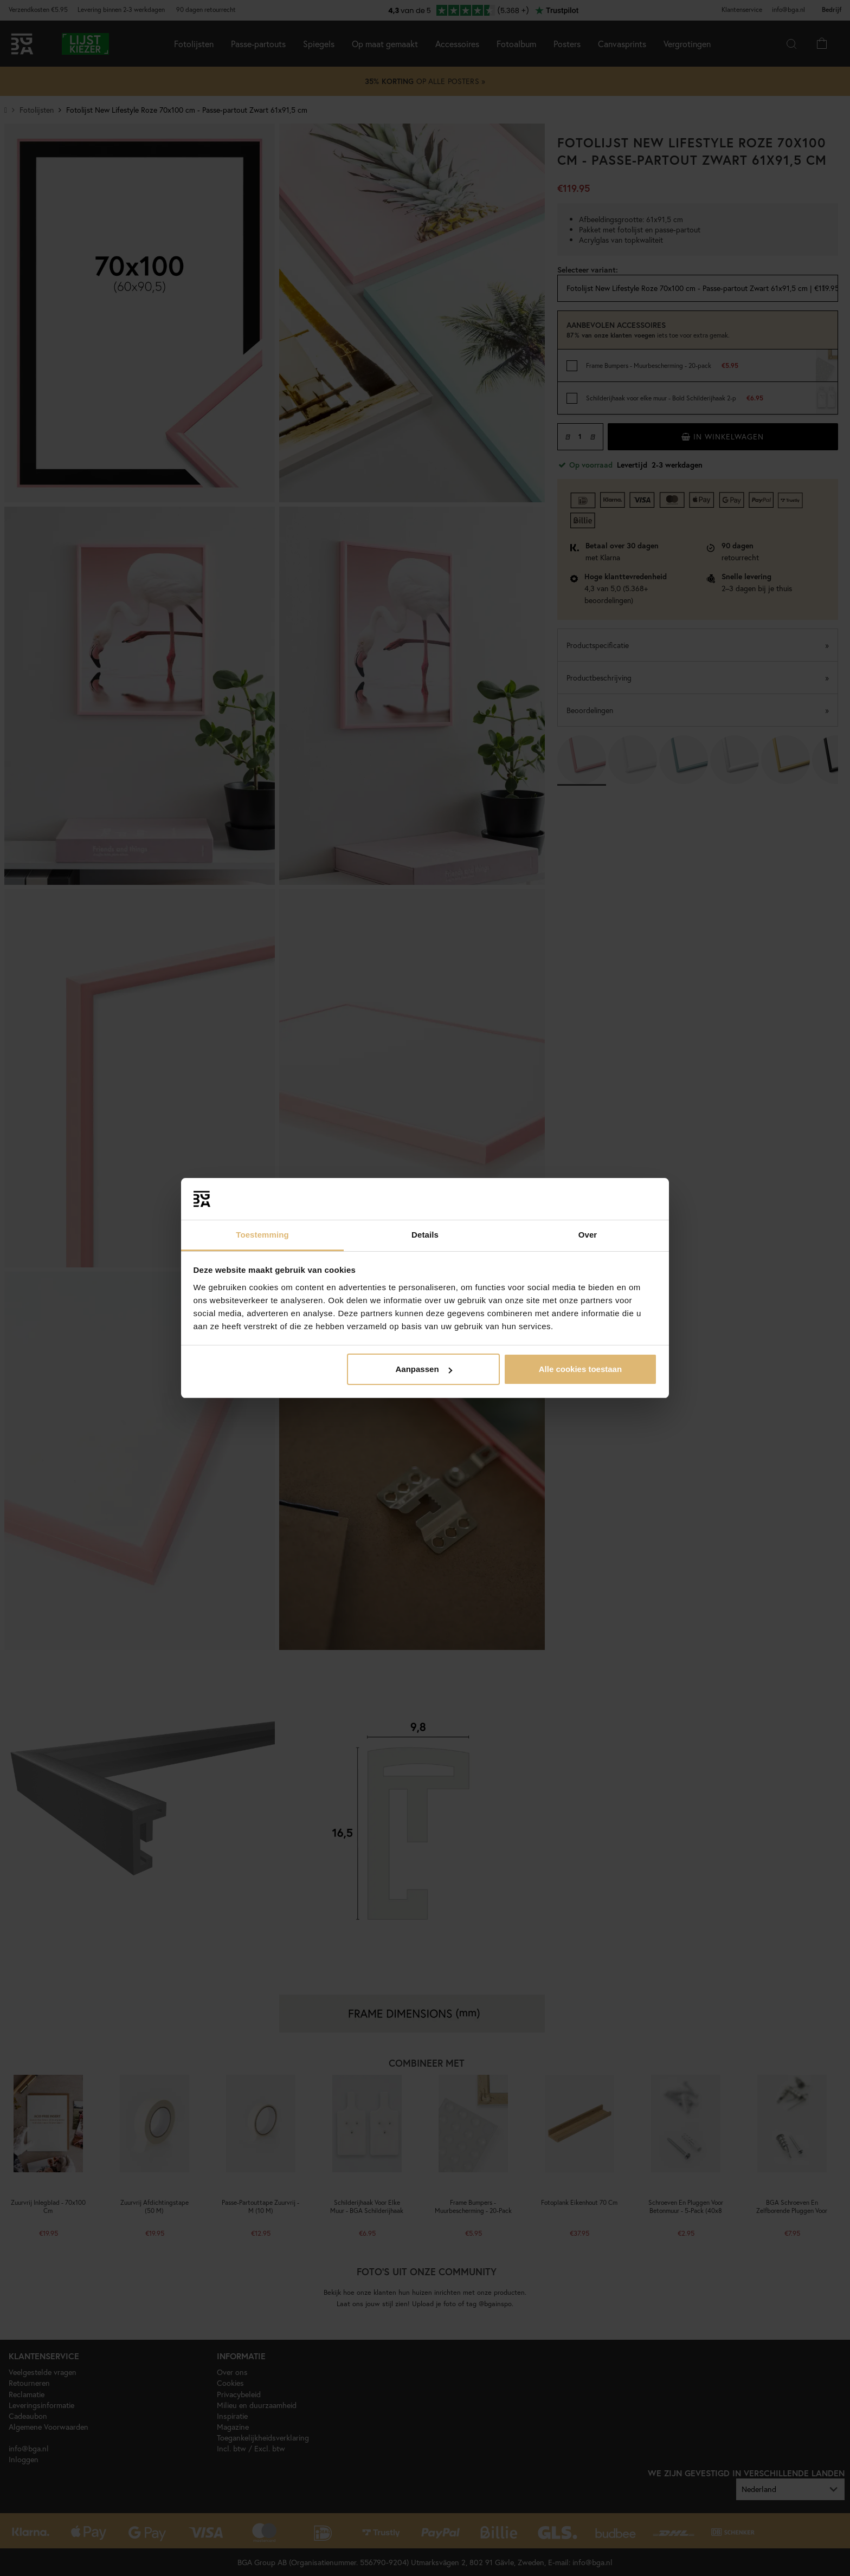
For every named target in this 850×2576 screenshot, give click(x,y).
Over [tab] (587, 1234)
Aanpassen (424, 1369)
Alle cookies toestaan (580, 1369)
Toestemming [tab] (262, 1234)
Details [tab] (425, 1234)
